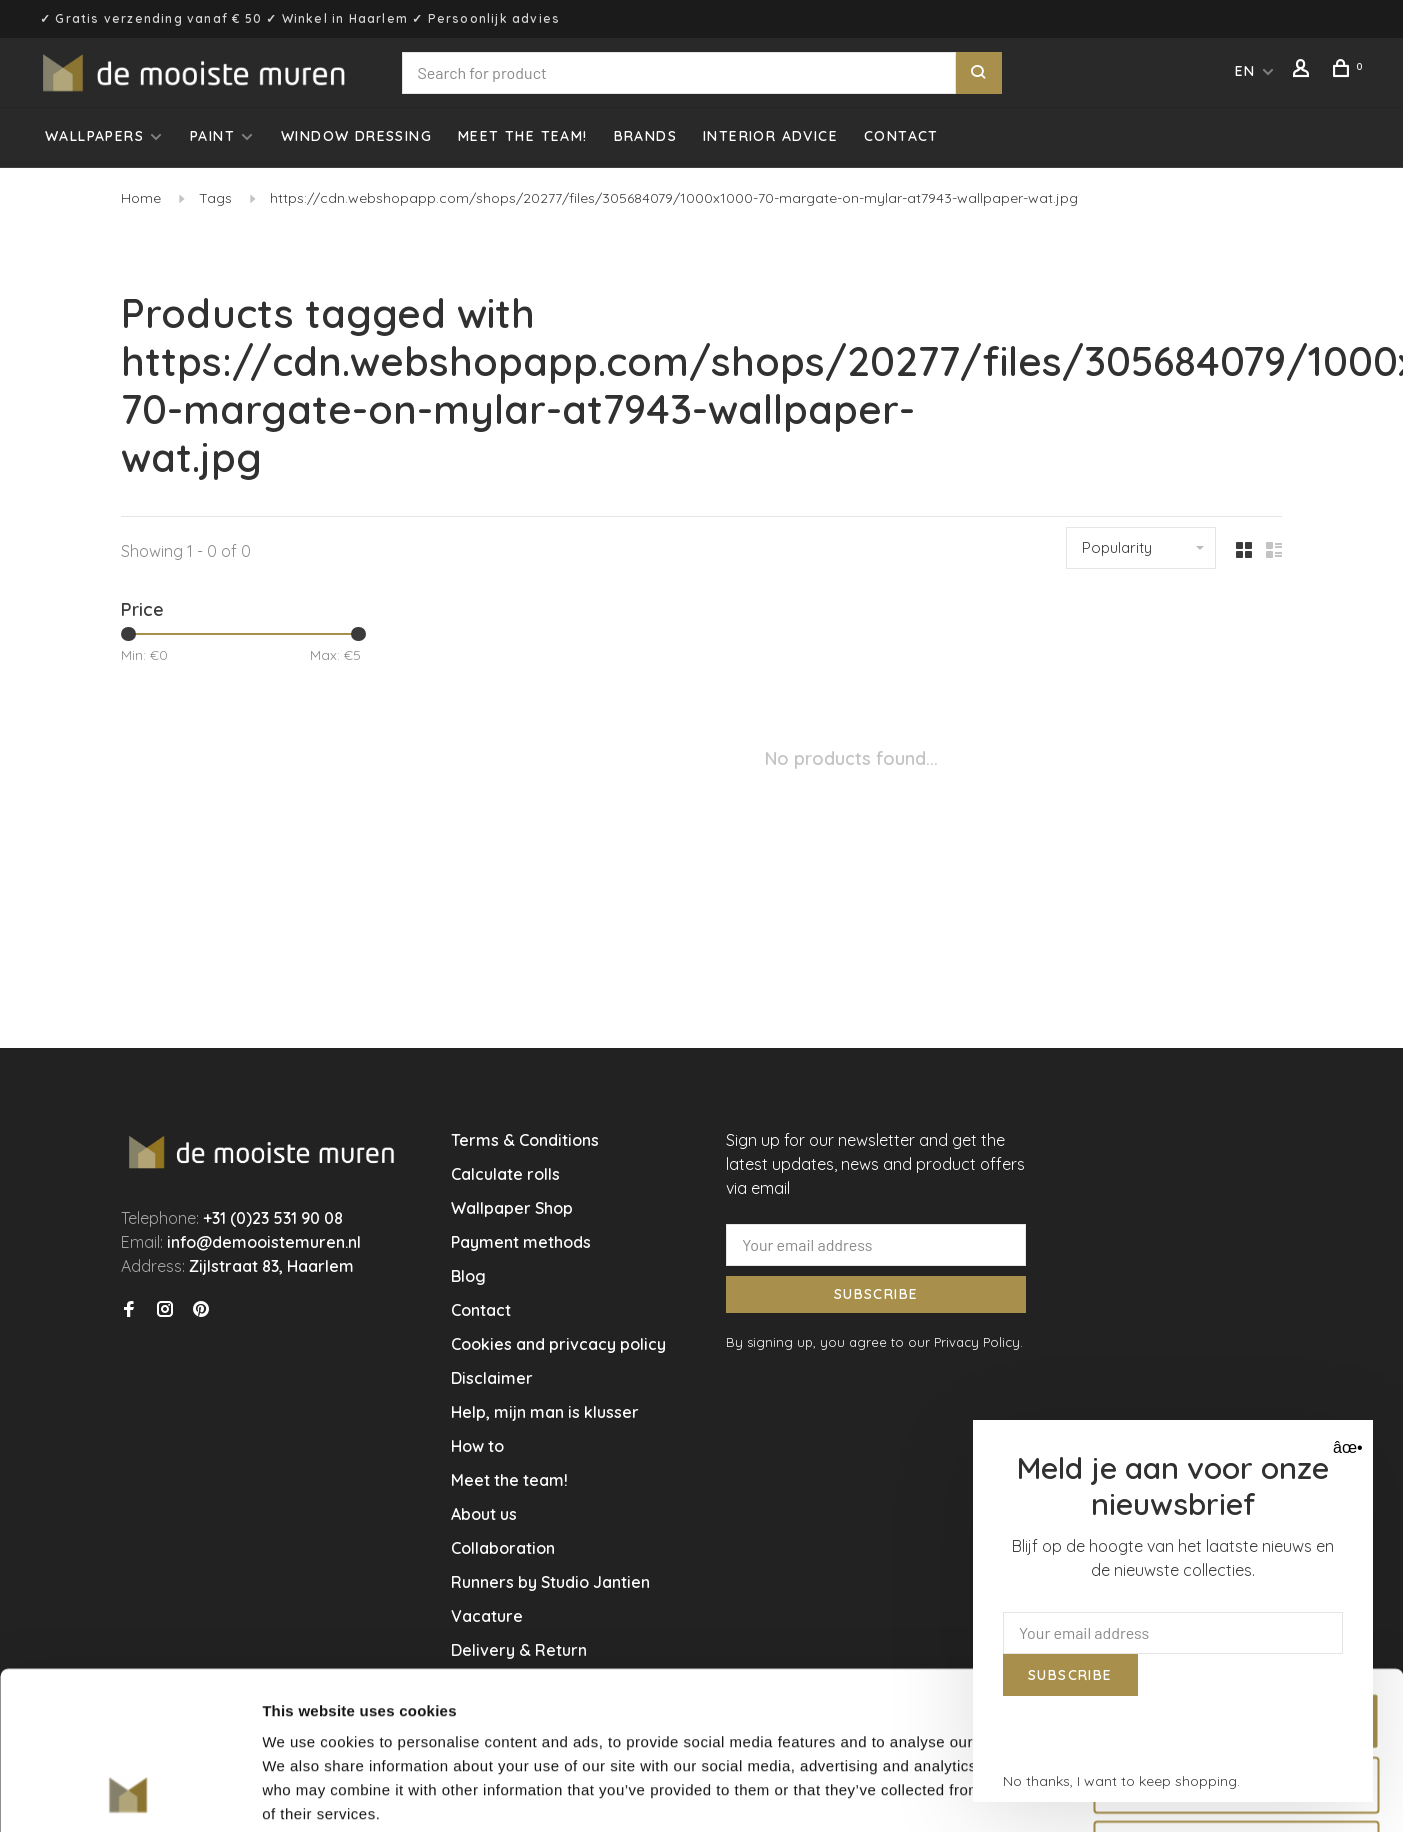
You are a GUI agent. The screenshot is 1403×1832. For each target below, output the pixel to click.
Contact (901, 136)
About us (484, 1514)
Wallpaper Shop (512, 1208)
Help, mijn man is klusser (545, 1412)
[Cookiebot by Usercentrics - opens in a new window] (129, 1793)
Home (141, 198)
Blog (468, 1276)
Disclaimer (492, 1378)
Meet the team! (523, 136)
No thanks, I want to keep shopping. (1121, 1781)
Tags (215, 198)
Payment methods (521, 1242)
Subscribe (876, 1294)
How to (477, 1446)
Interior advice (770, 136)
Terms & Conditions (525, 1140)
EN (1245, 71)
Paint (212, 136)
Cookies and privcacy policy (558, 1344)
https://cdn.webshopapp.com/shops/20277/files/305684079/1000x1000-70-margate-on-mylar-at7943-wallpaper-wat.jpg (674, 198)
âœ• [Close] (1345, 1447)
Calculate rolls (505, 1174)
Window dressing (356, 136)
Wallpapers (94, 136)
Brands (645, 136)
